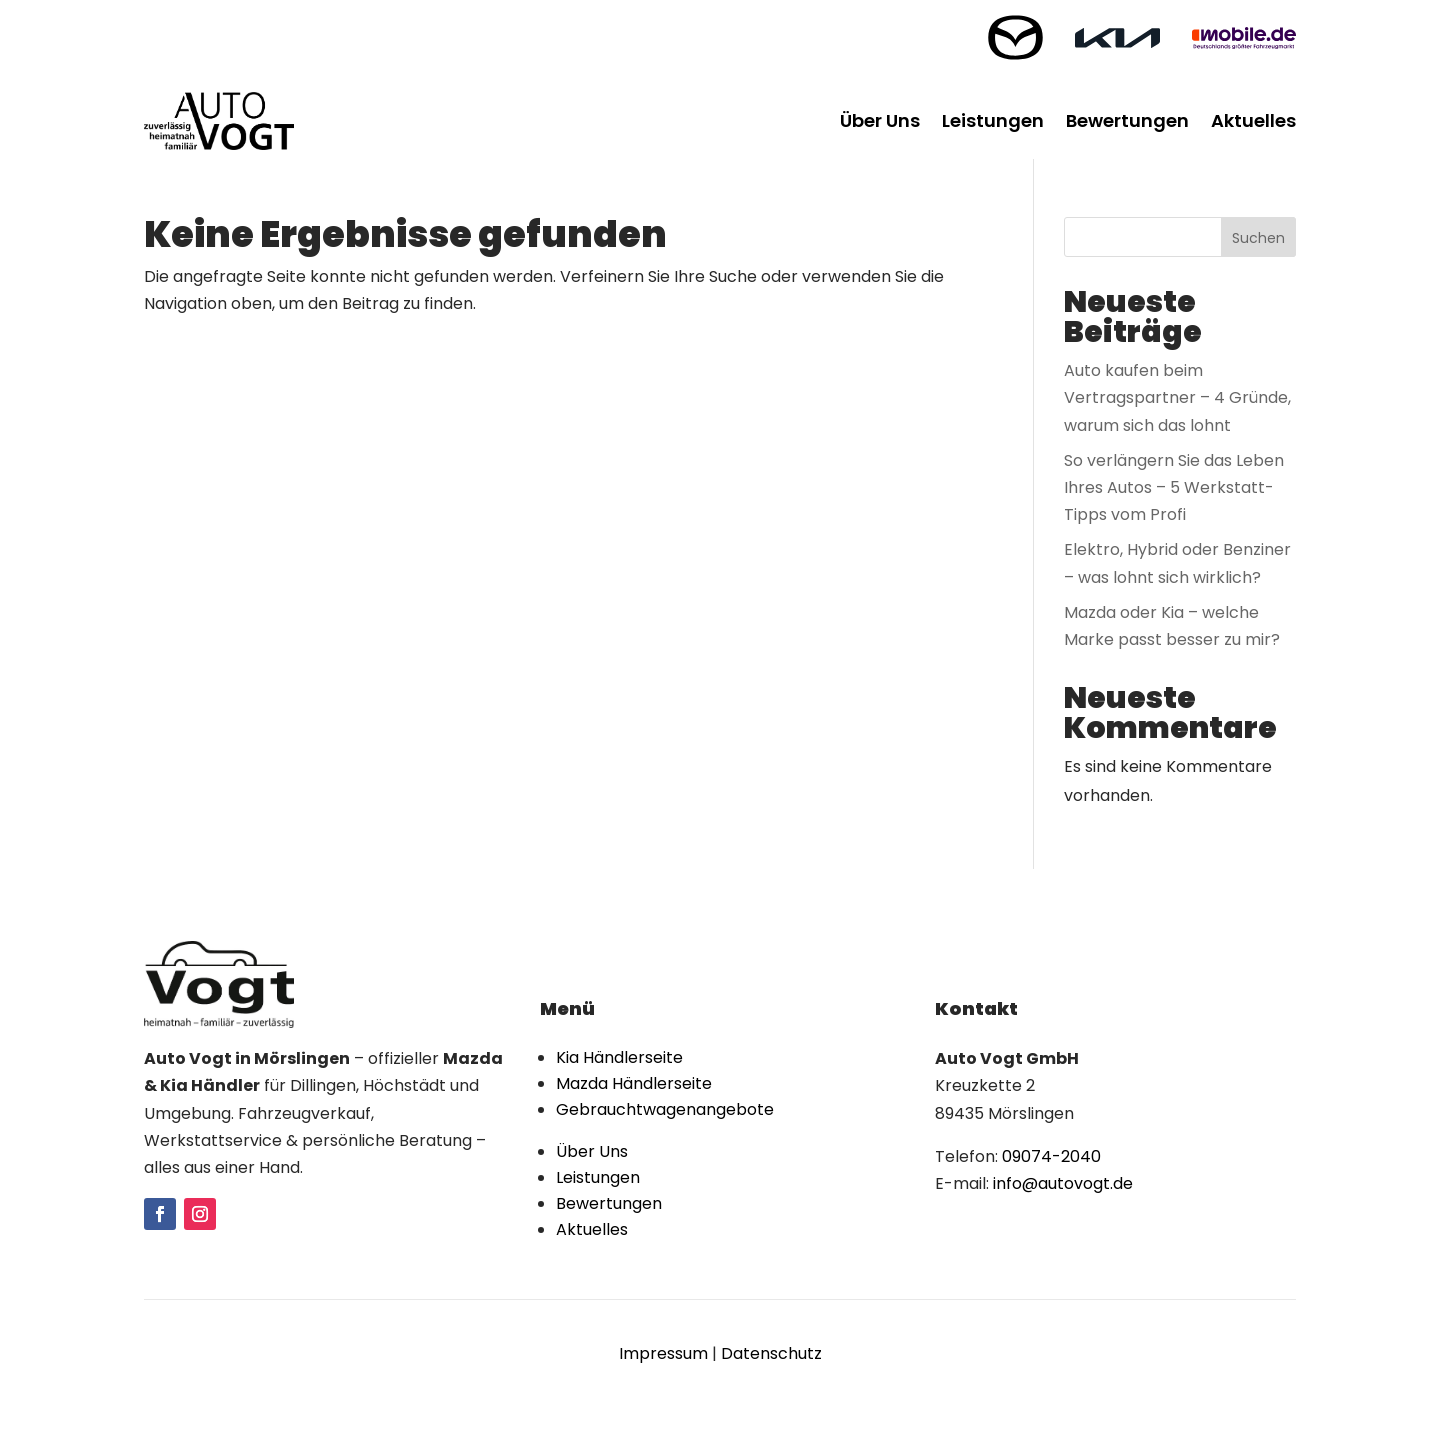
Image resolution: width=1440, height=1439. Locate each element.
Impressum (663, 1353)
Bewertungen (1127, 120)
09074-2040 (1051, 1156)
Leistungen (993, 120)
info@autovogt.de (1063, 1183)
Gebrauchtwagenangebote (665, 1109)
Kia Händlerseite (619, 1057)
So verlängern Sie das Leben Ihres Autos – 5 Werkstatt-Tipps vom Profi (1174, 487)
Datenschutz (771, 1353)
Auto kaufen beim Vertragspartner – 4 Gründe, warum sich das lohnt (1177, 397)
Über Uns (880, 120)
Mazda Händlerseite (634, 1083)
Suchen (1258, 238)
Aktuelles (1253, 120)
